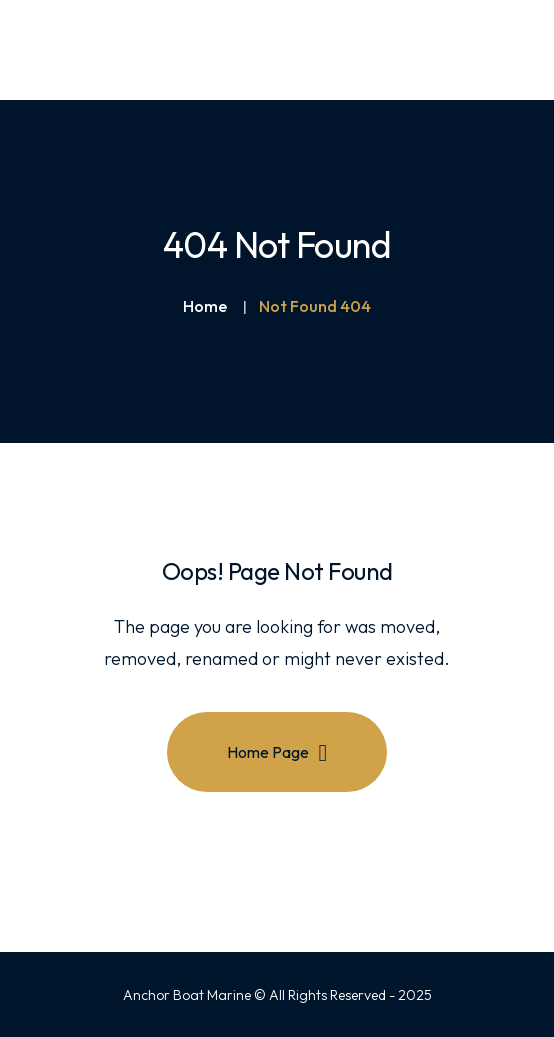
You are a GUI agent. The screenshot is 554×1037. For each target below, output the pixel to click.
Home (205, 306)
